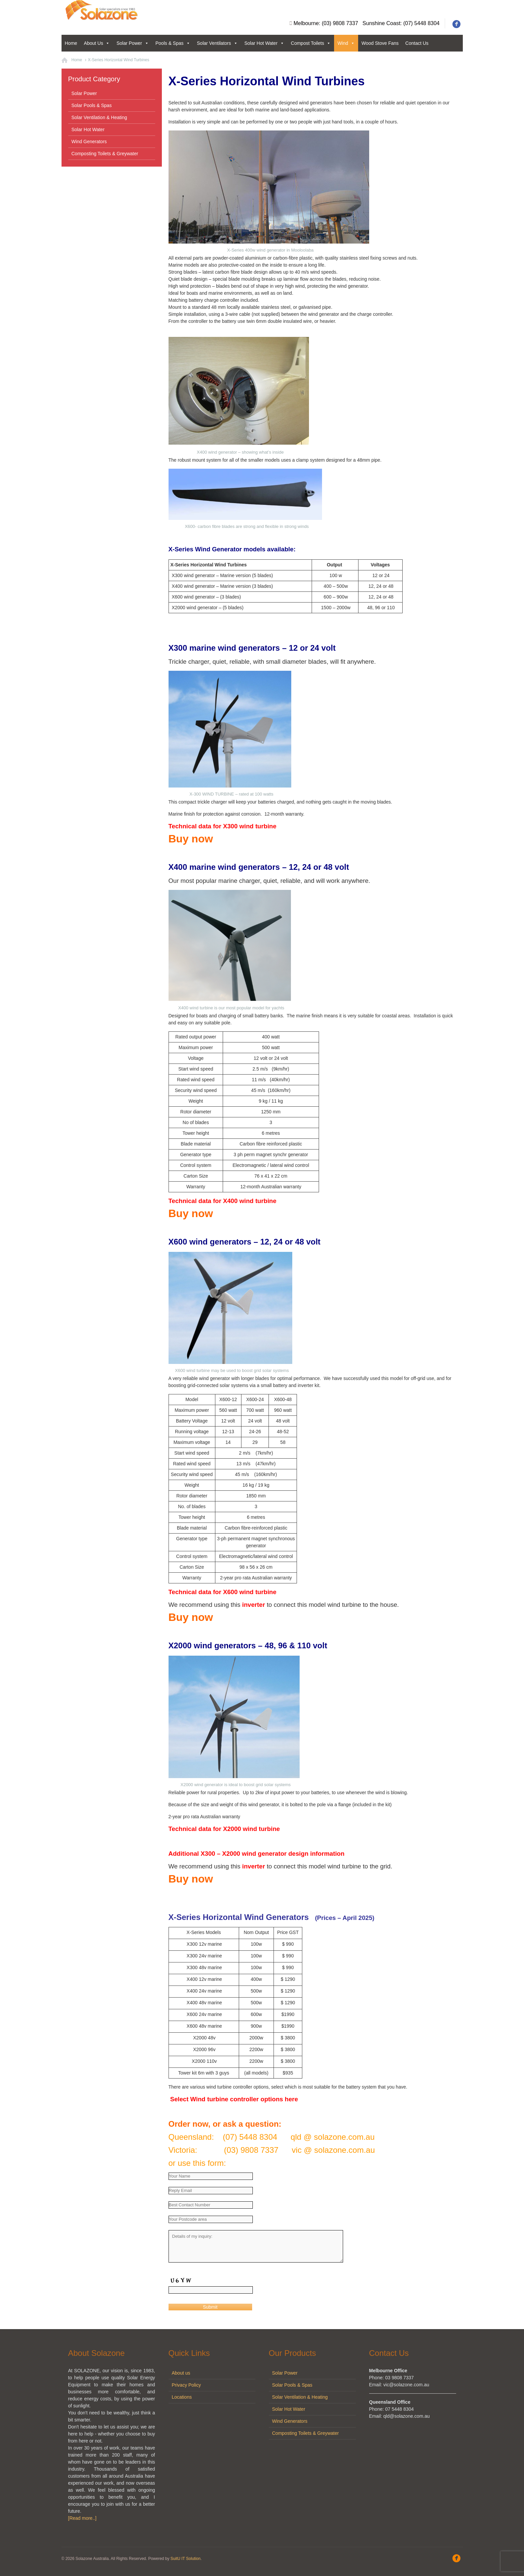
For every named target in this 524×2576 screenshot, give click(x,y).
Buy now (191, 839)
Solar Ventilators (217, 43)
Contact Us (416, 43)
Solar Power (132, 43)
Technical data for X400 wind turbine (223, 1200)
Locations (182, 2397)
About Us (97, 43)
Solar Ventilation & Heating (99, 117)
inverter (253, 1604)
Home (71, 43)
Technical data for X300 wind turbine (223, 826)
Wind (346, 43)
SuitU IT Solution (186, 2558)
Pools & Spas (172, 43)
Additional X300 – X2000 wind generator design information (257, 1853)
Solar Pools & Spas (92, 105)
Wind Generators (89, 141)
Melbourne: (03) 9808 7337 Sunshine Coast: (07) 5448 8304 (367, 23)
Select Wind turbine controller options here (233, 2099)
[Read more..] (82, 2518)
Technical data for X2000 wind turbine (224, 1828)
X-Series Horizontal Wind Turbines (118, 60)
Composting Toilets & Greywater (105, 153)
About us (181, 2373)
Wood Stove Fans (380, 43)
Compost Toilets (311, 43)
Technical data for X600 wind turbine (223, 1591)
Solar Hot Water (264, 43)
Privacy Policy (186, 2385)
